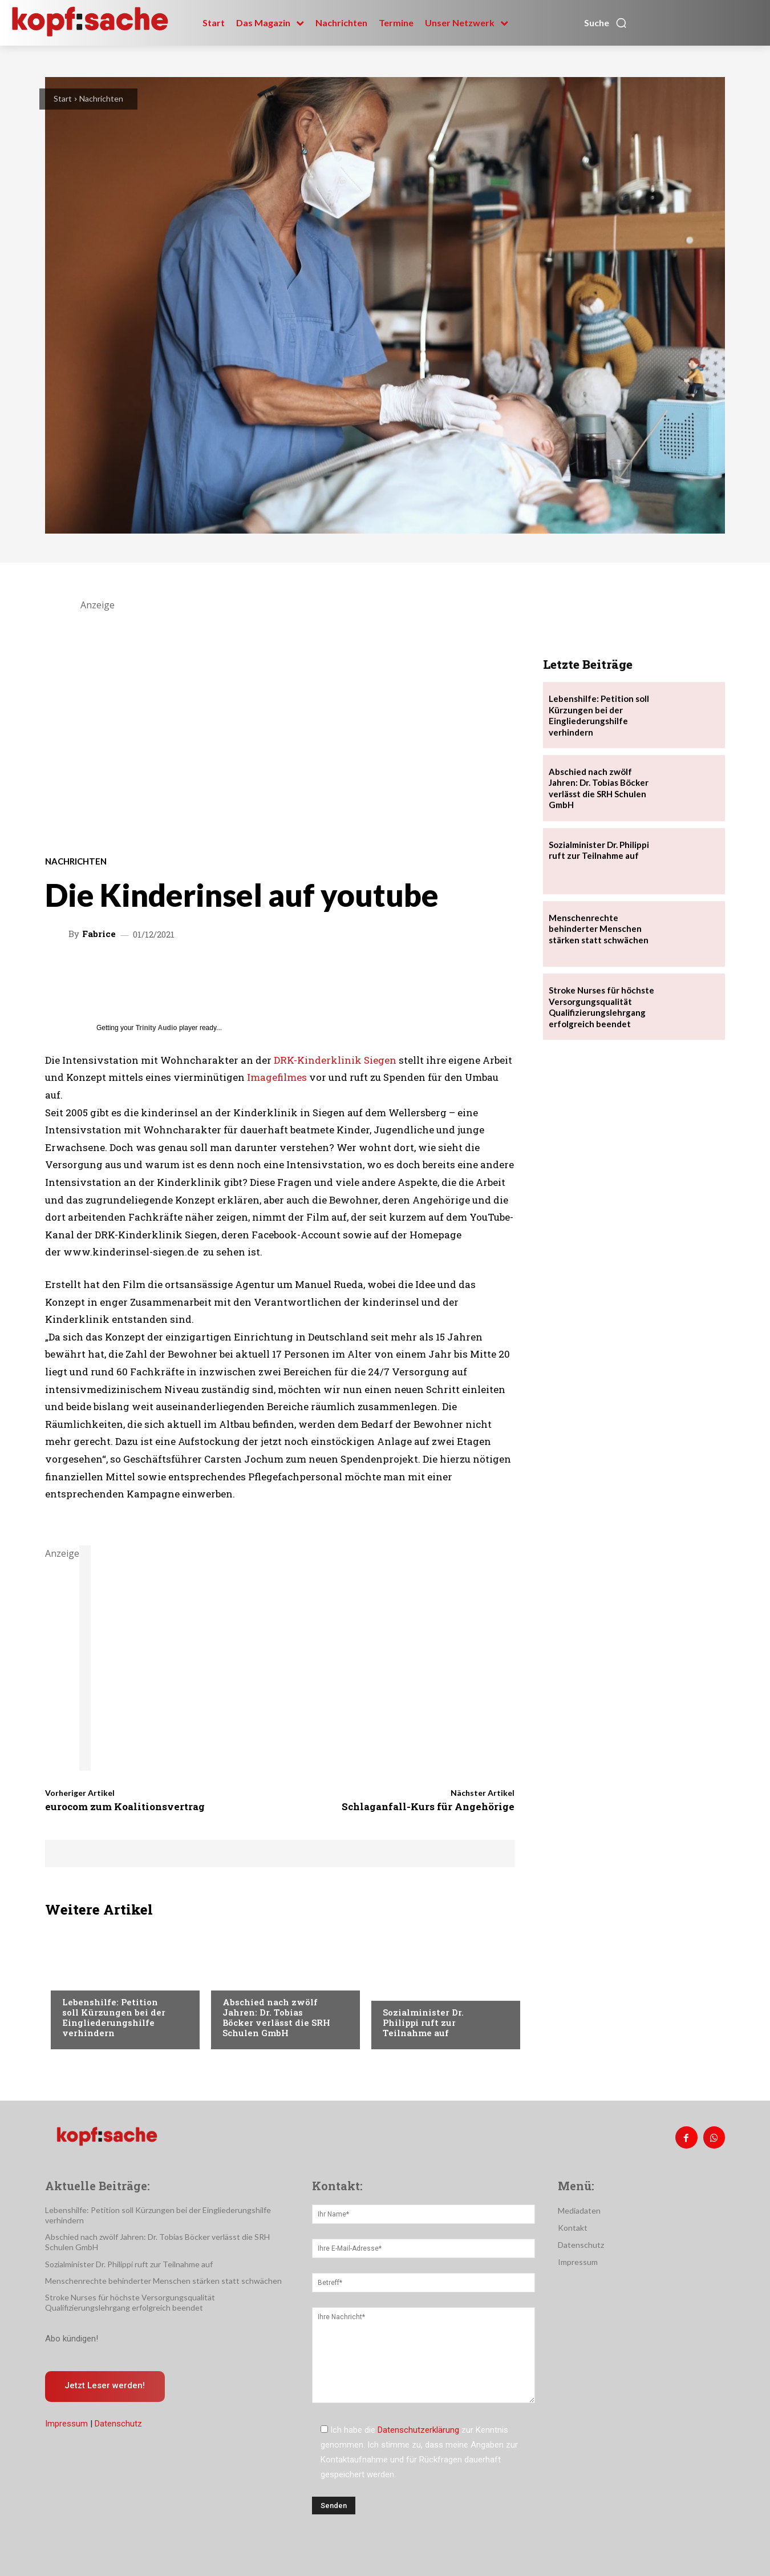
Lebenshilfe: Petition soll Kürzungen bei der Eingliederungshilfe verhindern (113, 2017)
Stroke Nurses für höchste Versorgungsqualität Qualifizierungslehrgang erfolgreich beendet (601, 1007)
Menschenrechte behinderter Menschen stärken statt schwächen (599, 928)
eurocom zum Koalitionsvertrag (125, 1806)
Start (63, 98)
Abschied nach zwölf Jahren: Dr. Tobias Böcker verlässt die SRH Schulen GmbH (276, 2017)
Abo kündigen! (71, 2338)
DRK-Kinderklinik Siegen (335, 1060)
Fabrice (99, 934)
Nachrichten (101, 98)
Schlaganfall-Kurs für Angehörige (428, 1806)
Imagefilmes (277, 1077)
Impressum (66, 2424)
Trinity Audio (156, 1028)
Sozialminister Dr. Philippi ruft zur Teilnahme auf (423, 2022)
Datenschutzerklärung (418, 2430)
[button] (605, 23)
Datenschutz (118, 2424)
